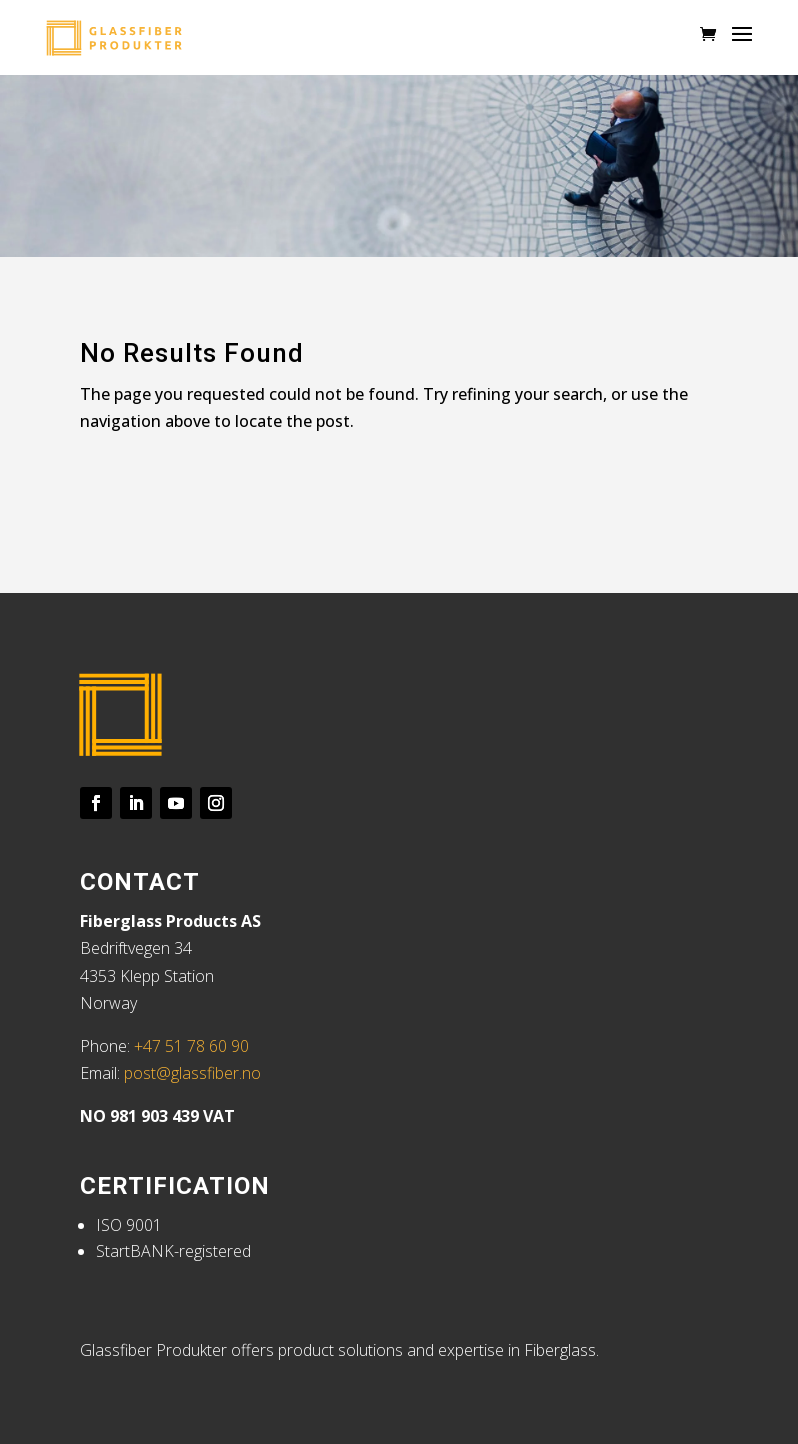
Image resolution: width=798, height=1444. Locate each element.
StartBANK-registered (173, 1251)
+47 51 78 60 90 (191, 1046)
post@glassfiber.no (192, 1073)
